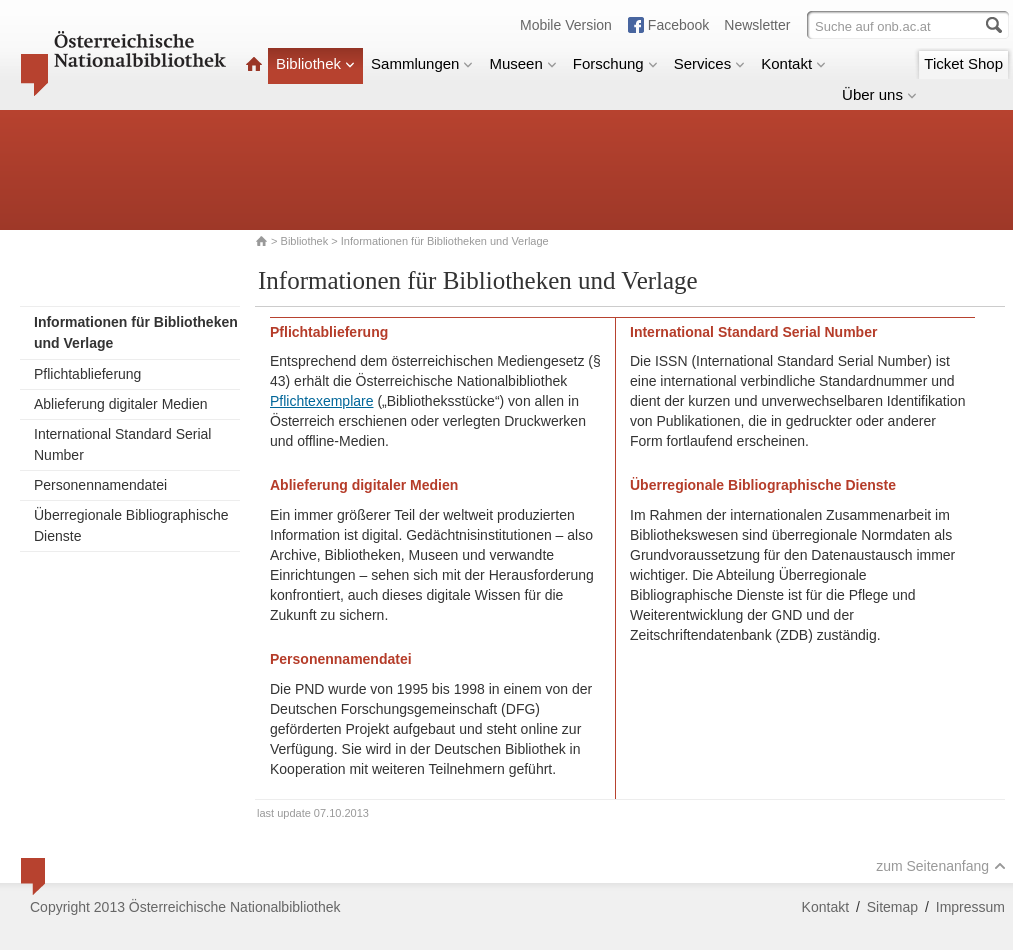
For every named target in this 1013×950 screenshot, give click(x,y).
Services (710, 63)
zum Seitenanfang (941, 866)
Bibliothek (315, 63)
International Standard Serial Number (122, 444)
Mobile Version (566, 25)
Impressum (970, 907)
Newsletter (757, 25)
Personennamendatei (100, 485)
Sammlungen (422, 63)
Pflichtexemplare (322, 401)
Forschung (615, 63)
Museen (522, 63)
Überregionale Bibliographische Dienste (131, 525)
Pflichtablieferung (87, 374)
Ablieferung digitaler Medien (121, 404)
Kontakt (793, 63)
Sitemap (892, 907)
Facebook (678, 25)
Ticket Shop (963, 63)
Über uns (879, 94)
